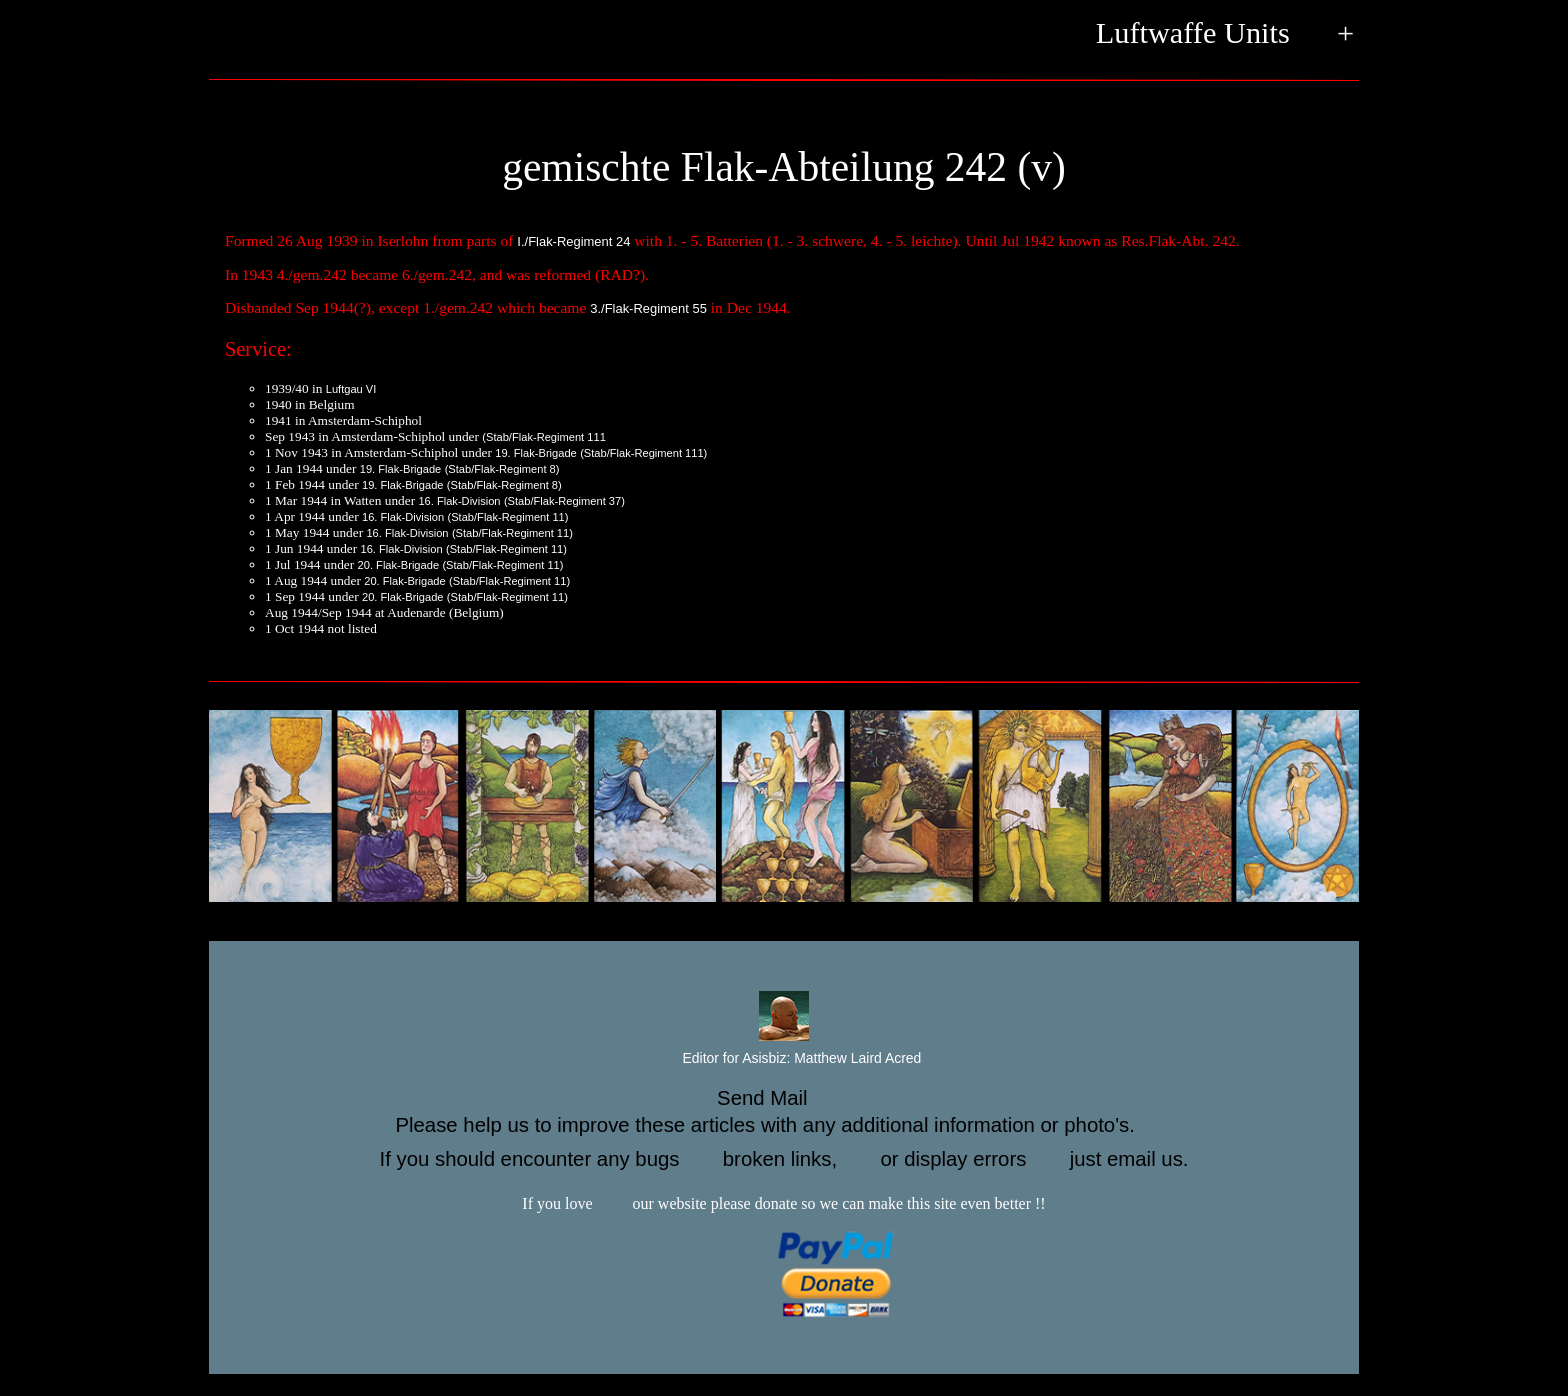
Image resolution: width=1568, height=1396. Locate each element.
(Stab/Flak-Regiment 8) (502, 469)
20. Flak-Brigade (399, 565)
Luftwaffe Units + (1225, 34)
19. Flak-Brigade (536, 453)
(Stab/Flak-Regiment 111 (544, 437)
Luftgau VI (351, 389)
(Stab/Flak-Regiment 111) (643, 453)
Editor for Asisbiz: (784, 1059)
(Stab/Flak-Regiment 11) (507, 517)
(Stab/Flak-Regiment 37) (564, 501)
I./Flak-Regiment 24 (573, 241)
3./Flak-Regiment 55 (648, 308)
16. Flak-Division (459, 501)
